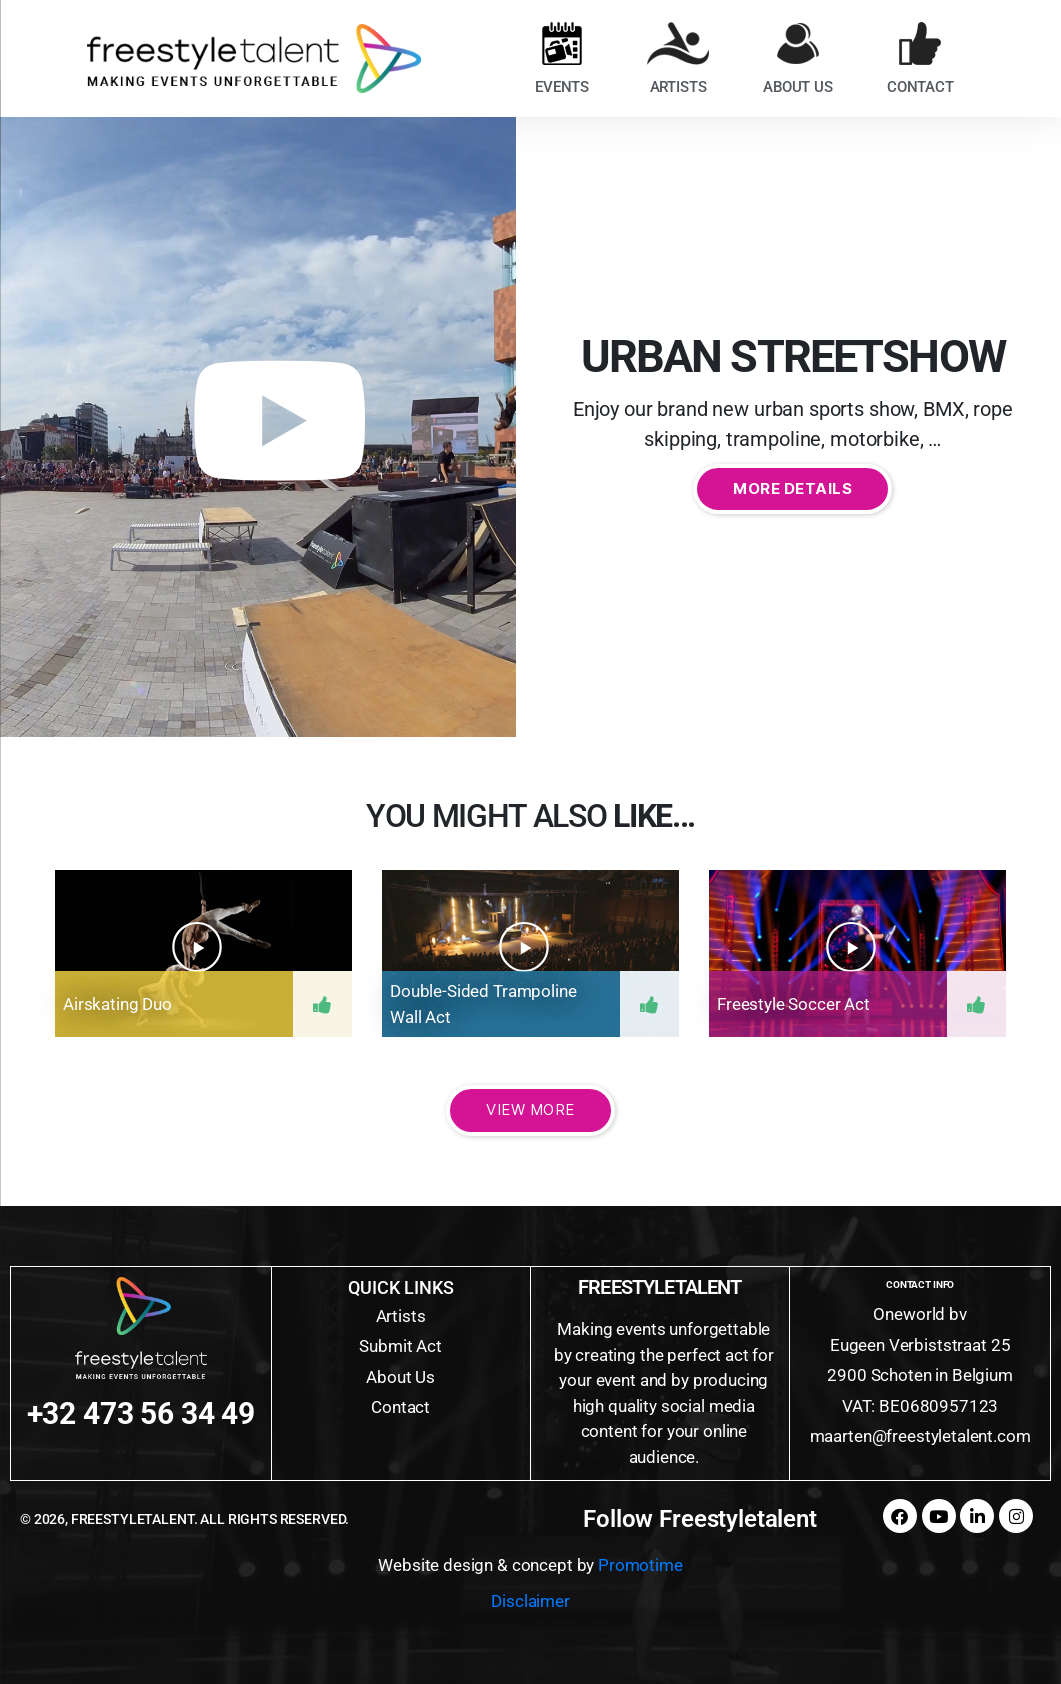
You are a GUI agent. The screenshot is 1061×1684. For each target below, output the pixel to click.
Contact (400, 1407)
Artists (401, 1316)
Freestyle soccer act (793, 1004)
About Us (400, 1377)
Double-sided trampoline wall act (483, 1004)
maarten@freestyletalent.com (920, 1436)
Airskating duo (117, 1004)
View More (530, 1109)
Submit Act (400, 1346)
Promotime (640, 1565)
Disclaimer (530, 1601)
